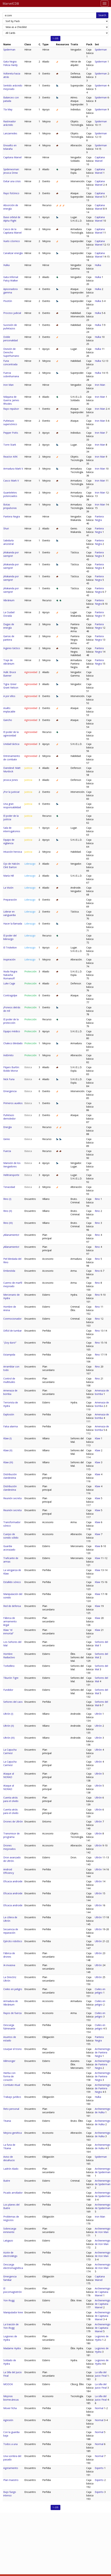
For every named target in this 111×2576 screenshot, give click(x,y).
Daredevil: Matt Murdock (12, 769)
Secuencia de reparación (10, 1931)
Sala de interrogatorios (11, 829)
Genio (6, 1139)
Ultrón (98, 1713)
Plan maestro (10, 2480)
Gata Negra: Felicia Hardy (10, 63)
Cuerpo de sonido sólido (10, 1535)
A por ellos (9, 696)
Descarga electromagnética (13, 2266)
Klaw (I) (7, 1438)
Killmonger (9, 2061)
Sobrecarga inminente (9, 2230)
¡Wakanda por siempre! (11, 554)
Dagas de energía (8, 626)
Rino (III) (8, 1222)
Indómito (8, 1055)
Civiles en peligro (12, 1989)
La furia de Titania (9, 2146)
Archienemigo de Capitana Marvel (102, 2292)
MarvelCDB (11, 3)
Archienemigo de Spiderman (102, 2170)
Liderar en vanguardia (9, 913)
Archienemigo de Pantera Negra (102, 2052)
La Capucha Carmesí (10, 1751)
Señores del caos (13, 1701)
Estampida (9, 1354)
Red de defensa (12, 1606)
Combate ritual (11, 2085)
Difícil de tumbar (12, 1330)
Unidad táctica (11, 744)
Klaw (97, 1438)
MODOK (8, 2384)
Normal (99, 2408)
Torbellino (9, 1665)
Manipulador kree (13, 2312)
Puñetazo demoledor (9, 1116)
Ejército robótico (12, 1941)
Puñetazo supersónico (10, 422)
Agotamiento (10, 2468)
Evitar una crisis (12, 181)
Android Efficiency (8, 1871)
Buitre (6, 2180)
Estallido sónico (12, 1582)
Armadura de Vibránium (10, 2002)
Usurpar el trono (12, 2049)
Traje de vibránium (8, 661)
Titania (7, 2120)
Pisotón (7, 301)
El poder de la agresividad (11, 733)
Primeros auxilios (13, 1103)
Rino (97, 1199)
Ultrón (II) (8, 1725)
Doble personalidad (10, 338)
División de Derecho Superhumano (11, 352)
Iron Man (8, 384)
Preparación (10, 899)
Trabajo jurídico (12, 2096)
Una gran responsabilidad (12, 805)
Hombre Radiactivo (9, 1655)
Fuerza (7, 1151)
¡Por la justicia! (11, 791)
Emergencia (10, 1091)
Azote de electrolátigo (10, 2254)
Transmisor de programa (11, 1835)
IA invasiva (9, 1965)
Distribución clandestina (10, 1476)
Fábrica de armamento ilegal (10, 1621)
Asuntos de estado (9, 2038)
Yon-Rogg (8, 2300)
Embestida (9, 1270)
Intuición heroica (12, 851)
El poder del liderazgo (10, 937)
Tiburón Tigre (10, 1677)
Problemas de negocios (11, 2218)
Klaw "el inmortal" (8, 1631)
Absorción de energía (10, 207)
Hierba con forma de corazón (9, 2076)
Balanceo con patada (11, 99)
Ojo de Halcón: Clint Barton (11, 865)
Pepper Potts (10, 432)
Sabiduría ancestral (8, 542)
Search (102, 15)
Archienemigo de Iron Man (102, 2230)
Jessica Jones (10, 780)
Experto (99, 2468)
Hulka (6, 265)
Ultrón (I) (8, 1713)
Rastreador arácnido (9, 123)
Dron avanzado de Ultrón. (12, 1859)
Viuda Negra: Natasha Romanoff (10, 975)
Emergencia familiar (10, 2278)
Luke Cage (9, 983)
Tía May (7, 109)
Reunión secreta (12, 1498)
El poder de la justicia (11, 817)
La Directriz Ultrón (9, 1978)
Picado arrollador (13, 2192)
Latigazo (8, 2240)
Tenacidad (9, 1187)
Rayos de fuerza (12, 2013)
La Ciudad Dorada (8, 614)
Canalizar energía (13, 253)
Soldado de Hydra (9, 2362)
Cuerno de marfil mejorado (12, 1284)
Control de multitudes (9, 1380)
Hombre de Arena (9, 1308)
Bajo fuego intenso (9, 2493)
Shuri (6, 528)
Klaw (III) (8, 1462)
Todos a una (10, 2444)
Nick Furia (8, 1079)
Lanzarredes (10, 133)
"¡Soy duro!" (10, 1342)
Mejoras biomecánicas (11, 2398)
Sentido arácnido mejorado (12, 87)
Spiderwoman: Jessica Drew (11, 171)
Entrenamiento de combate (11, 757)
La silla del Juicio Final (101, 2374)
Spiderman (9, 49)
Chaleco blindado (13, 1043)
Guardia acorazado (9, 1547)
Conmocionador (12, 1318)
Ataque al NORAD (8, 1775)
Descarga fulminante (9, 2026)
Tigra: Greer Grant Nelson (10, 685)
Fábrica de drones (9, 1955)
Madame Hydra (12, 2348)
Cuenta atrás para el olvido (10, 1799)
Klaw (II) (7, 1450)
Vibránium (8, 600)
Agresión (8, 2420)
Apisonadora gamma (10, 290)
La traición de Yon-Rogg (11, 2326)
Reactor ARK (10, 456)
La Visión (8, 887)
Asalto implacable (9, 709)
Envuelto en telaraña (10, 147)
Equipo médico (11, 1031)
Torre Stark (9, 444)
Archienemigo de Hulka (102, 2110)
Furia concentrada (10, 362)
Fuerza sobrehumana (11, 374)
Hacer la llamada (12, 923)
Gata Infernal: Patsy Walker (10, 278)
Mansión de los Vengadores (12, 1164)
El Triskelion (10, 947)
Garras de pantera (8, 638)
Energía (7, 1127)
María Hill (8, 875)
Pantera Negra (11, 516)
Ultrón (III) (9, 1737)
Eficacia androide (12, 1881)
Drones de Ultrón (13, 1821)
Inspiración (9, 959)
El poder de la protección (11, 1021)
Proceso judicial (12, 313)
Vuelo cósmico (11, 241)
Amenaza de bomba (10, 1392)
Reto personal (11, 2108)
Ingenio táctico (11, 648)
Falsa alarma (10, 1426)
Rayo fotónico (11, 193)
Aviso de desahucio (9, 2158)
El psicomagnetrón (12, 2290)
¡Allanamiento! (11, 1234)
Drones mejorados (9, 1847)
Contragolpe (10, 995)
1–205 (55, 38)
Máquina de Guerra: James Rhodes (11, 400)
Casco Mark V (11, 480)
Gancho (7, 720)
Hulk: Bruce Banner (9, 673)
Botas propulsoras (10, 506)
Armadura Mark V (13, 468)
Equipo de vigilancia (8, 841)
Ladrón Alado (10, 2168)
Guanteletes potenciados (10, 494)
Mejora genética (12, 2132)
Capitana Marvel (12, 157)
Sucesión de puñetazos (10, 326)
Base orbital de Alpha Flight (11, 219)
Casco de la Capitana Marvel (12, 230)
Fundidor (8, 1689)
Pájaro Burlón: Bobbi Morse (11, 1069)
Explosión (8, 1414)
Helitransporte (11, 1175)
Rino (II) (7, 1211)
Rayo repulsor (11, 408)
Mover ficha (10, 2408)
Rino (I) (7, 1199)
